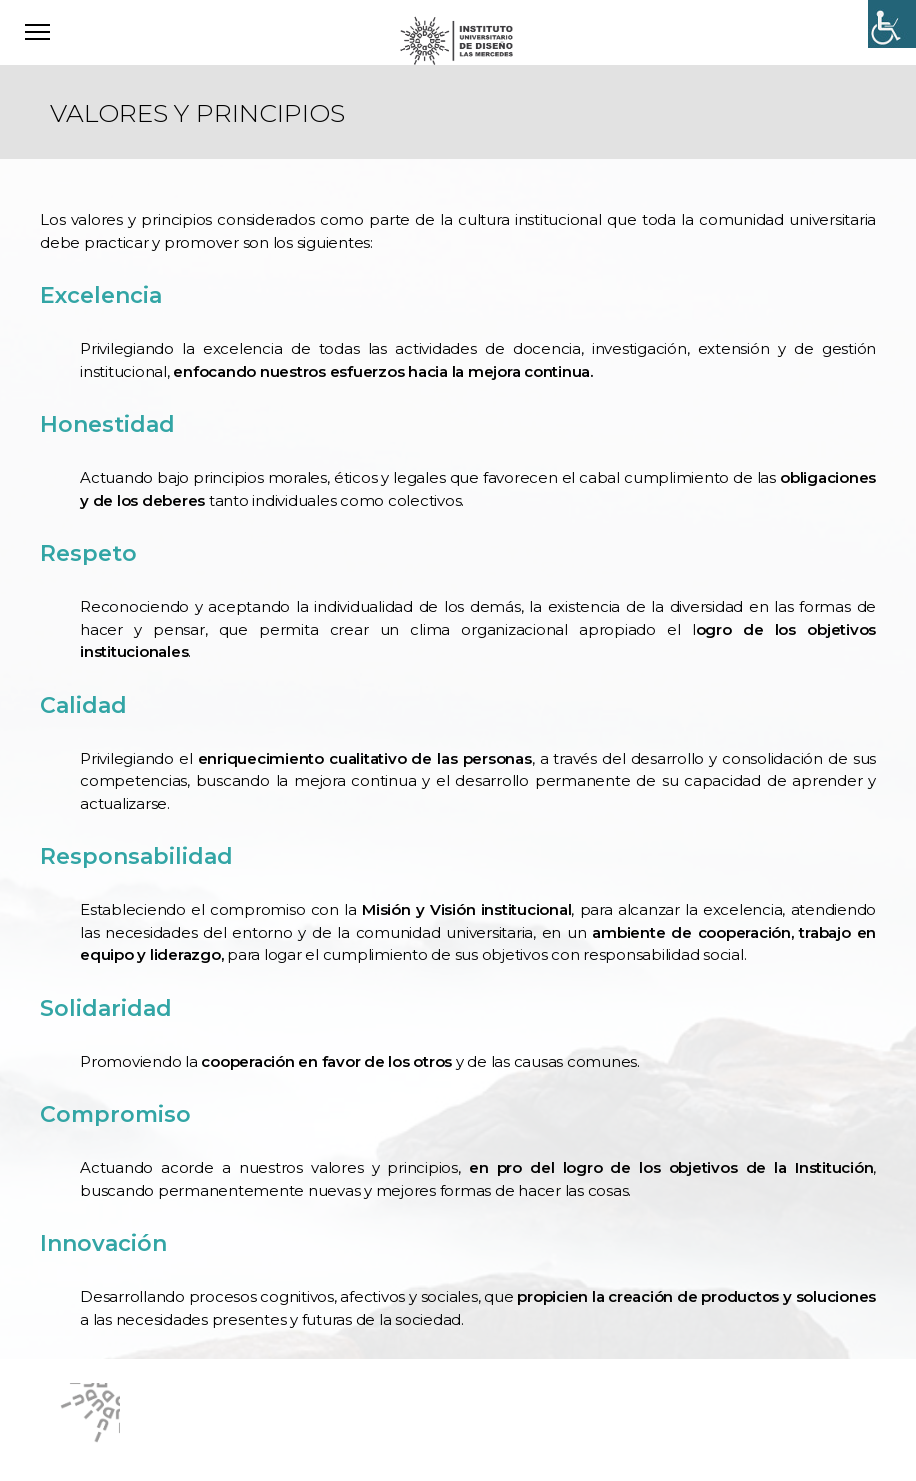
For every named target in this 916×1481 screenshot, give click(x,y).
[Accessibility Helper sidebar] (892, 24)
